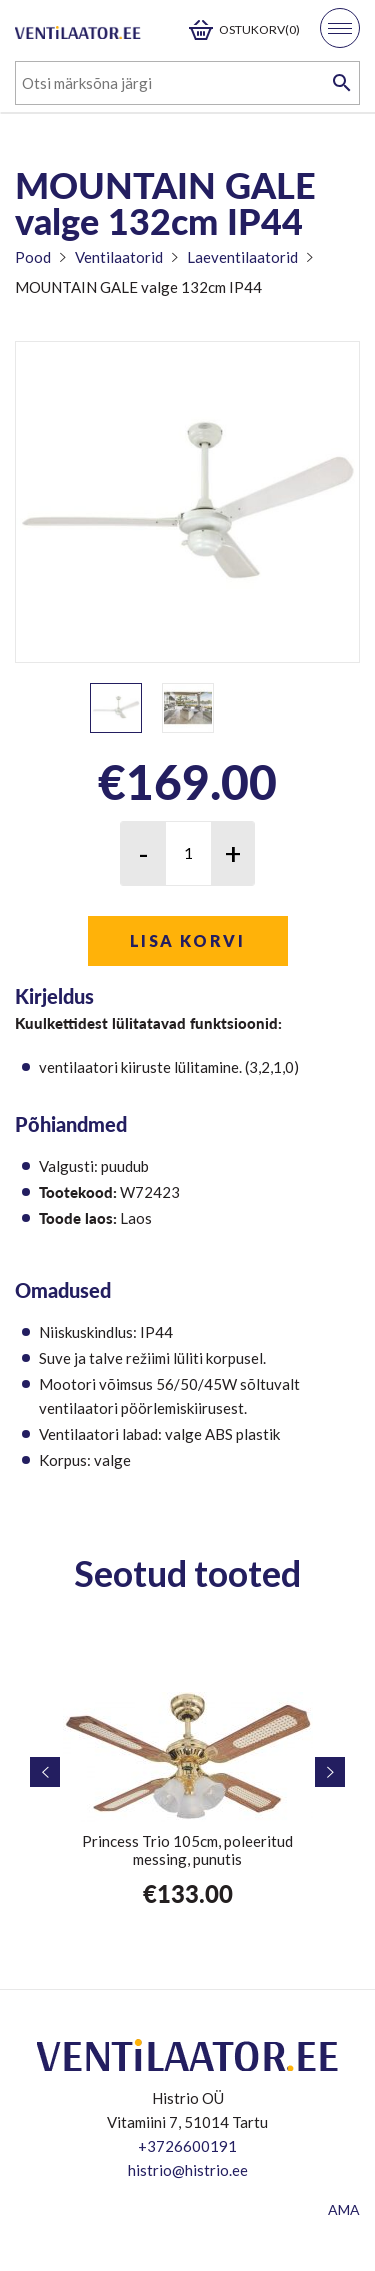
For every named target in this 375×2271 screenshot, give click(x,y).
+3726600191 (187, 2146)
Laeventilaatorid (242, 257)
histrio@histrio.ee (188, 2170)
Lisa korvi (187, 940)
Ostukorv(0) (259, 29)
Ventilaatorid (119, 257)
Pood (33, 257)
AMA (344, 2209)
